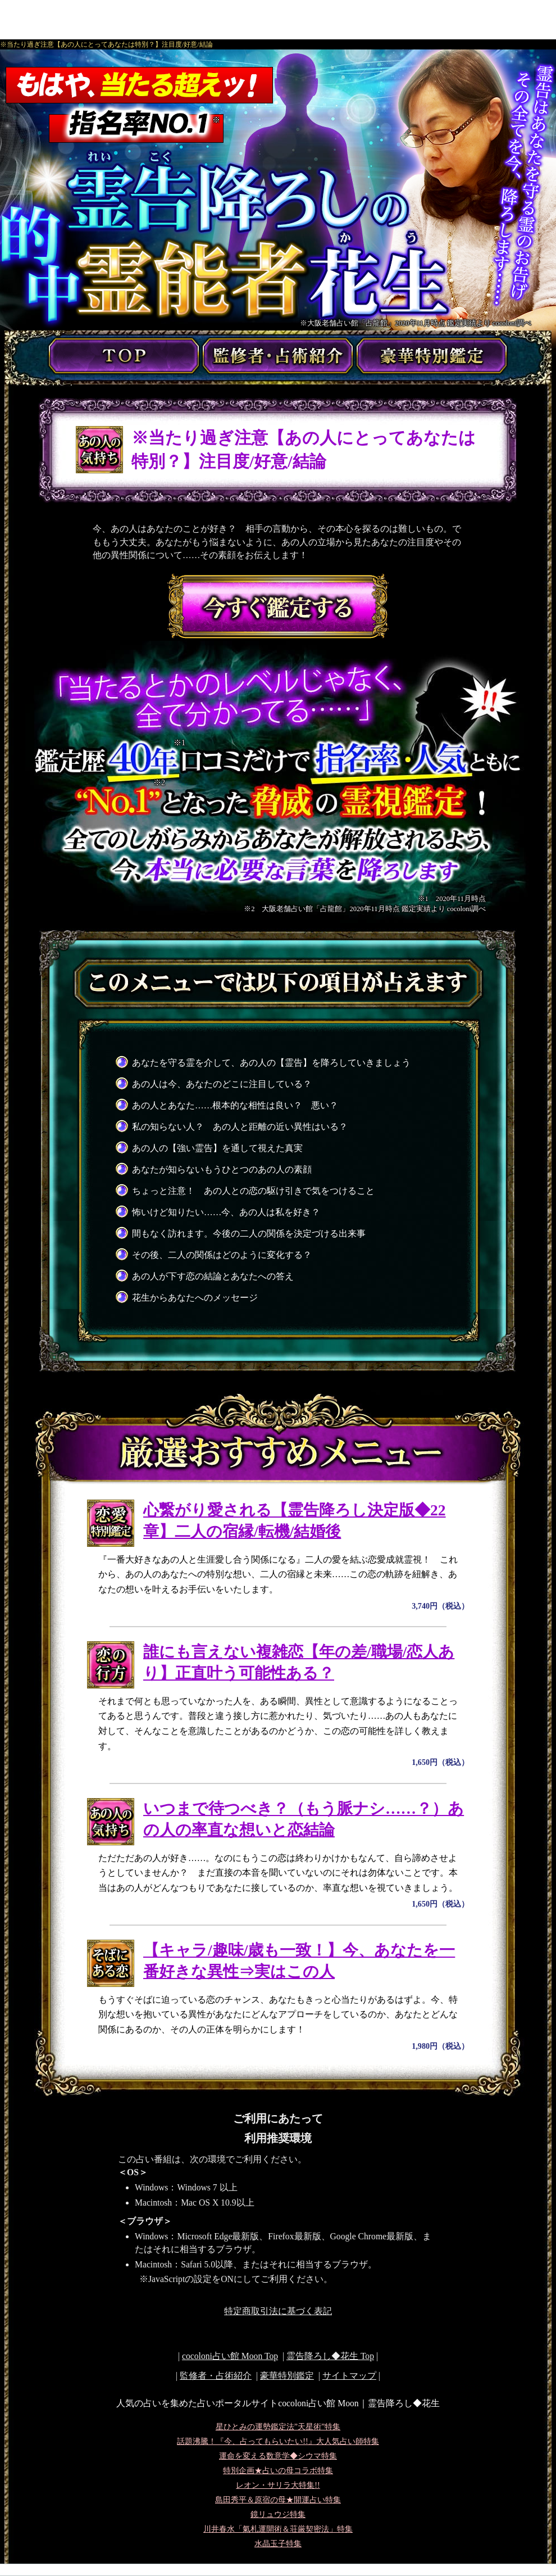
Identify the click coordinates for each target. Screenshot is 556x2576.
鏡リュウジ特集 (278, 2514)
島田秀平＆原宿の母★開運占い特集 (278, 2500)
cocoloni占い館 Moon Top (230, 2356)
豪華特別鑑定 (287, 2375)
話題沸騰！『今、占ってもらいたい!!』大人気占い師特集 (278, 2441)
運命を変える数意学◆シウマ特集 (278, 2456)
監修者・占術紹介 (216, 2375)
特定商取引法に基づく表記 (278, 2311)
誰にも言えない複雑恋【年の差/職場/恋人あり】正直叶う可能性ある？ (298, 1662)
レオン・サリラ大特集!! (278, 2485)
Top (330, 2356)
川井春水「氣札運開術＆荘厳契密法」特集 (278, 2529)
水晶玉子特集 (278, 2543)
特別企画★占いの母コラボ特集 (278, 2470)
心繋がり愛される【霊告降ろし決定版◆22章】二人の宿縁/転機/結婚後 (294, 1521)
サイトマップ (349, 2375)
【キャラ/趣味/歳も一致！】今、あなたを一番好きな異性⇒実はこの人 (299, 1961)
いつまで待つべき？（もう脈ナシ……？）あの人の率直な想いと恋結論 (303, 1819)
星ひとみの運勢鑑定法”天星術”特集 (278, 2427)
